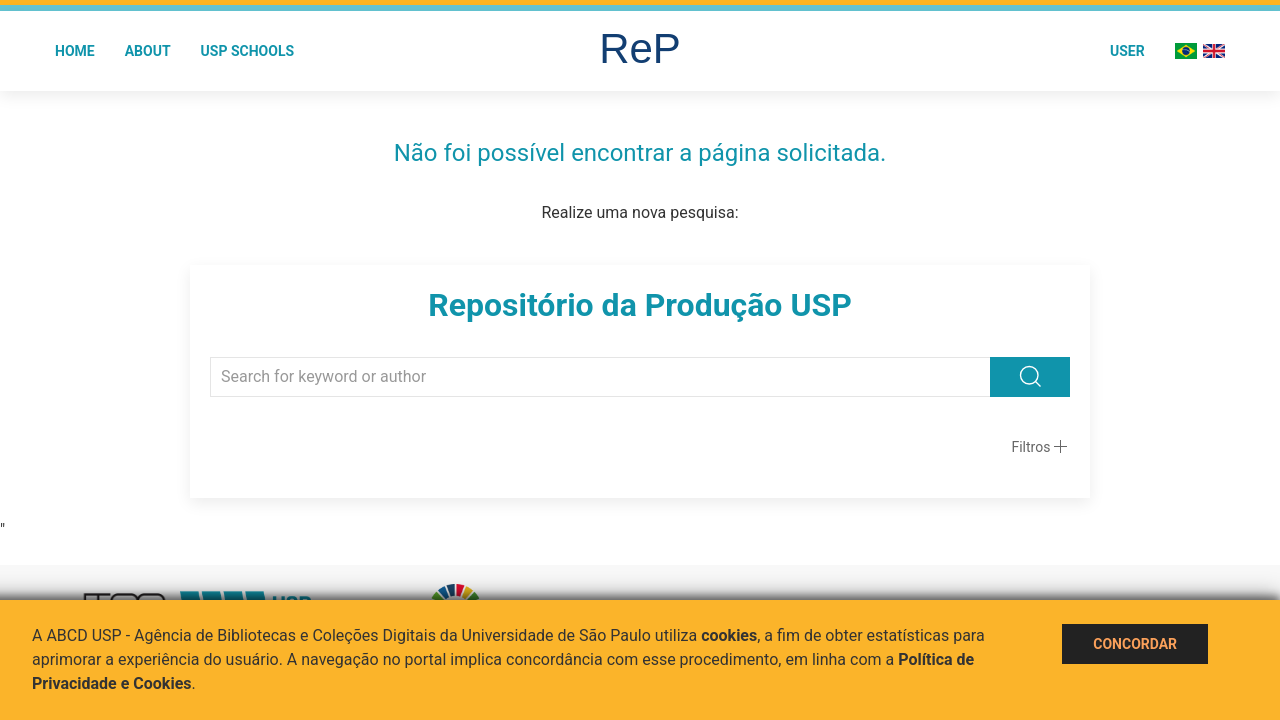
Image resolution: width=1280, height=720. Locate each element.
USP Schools (248, 51)
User (1127, 51)
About (148, 51)
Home (75, 51)
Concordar (1135, 644)
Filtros (1030, 447)
